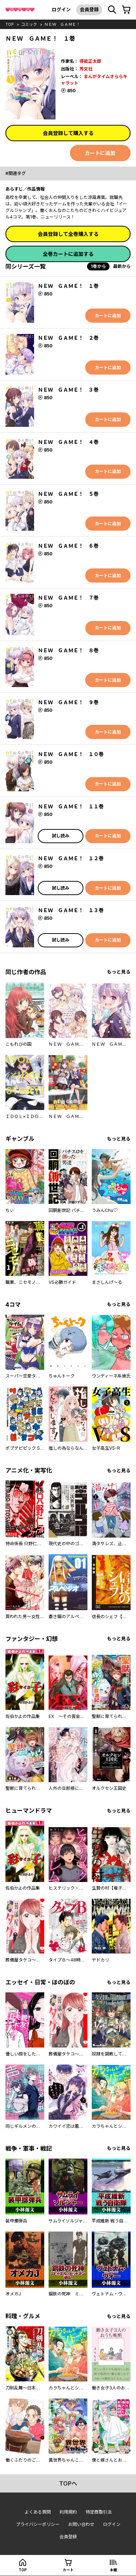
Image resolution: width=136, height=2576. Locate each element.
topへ (68, 2483)
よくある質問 (38, 2512)
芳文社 (85, 69)
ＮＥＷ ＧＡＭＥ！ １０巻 (71, 754)
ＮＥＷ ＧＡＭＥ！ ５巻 (68, 494)
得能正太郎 (90, 61)
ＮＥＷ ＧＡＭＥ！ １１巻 (71, 806)
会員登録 (89, 9)
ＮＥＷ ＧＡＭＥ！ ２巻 (68, 338)
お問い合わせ (81, 2524)
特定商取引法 (99, 2512)
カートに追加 (100, 153)
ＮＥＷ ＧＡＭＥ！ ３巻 (68, 390)
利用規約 (68, 2512)
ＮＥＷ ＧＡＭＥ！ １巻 (68, 286)
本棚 (113, 2570)
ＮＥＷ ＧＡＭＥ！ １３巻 (71, 910)
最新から (122, 266)
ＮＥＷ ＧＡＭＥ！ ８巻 (68, 650)
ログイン (61, 9)
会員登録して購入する (68, 133)
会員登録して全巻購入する (68, 234)
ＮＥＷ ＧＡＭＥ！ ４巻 (68, 442)
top (9, 24)
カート (68, 2570)
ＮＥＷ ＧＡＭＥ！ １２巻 (71, 858)
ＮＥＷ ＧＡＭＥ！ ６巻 (68, 546)
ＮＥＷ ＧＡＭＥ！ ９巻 (68, 702)
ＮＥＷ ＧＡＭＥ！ (62, 24)
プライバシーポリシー (37, 2524)
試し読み (60, 835)
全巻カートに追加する (68, 254)
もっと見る (119, 972)
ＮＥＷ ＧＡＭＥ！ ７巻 (68, 598)
